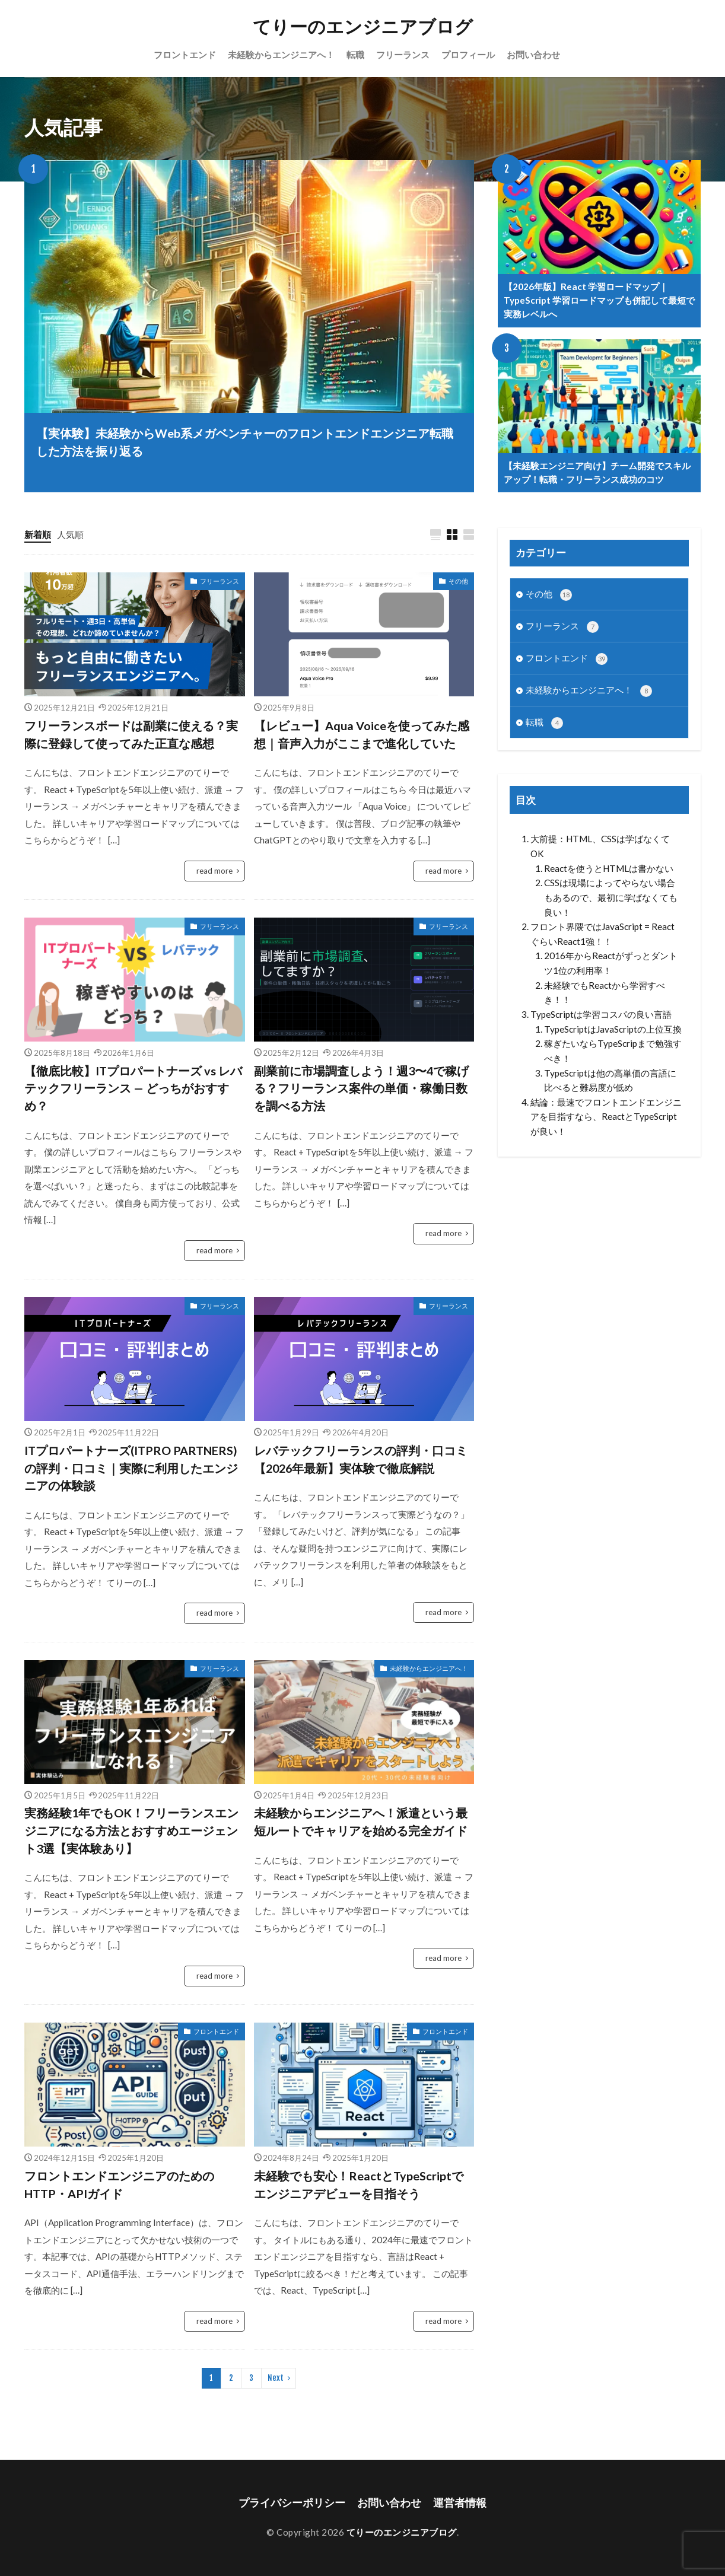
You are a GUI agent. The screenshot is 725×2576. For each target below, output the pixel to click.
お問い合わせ (533, 54)
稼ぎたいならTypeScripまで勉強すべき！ (613, 1050)
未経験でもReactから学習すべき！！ (604, 992)
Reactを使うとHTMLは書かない (608, 868)
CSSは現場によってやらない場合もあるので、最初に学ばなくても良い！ (611, 897)
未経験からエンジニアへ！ (281, 54)
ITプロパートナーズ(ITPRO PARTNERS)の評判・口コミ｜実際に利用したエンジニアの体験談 (131, 1467)
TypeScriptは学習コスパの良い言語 (601, 1014)
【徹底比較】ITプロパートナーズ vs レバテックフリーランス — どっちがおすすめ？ (133, 1088)
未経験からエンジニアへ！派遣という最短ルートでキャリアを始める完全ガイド (361, 1822)
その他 (458, 581)
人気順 (70, 534)
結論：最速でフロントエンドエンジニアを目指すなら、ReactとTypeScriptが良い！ (606, 1116)
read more (214, 870)
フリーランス (403, 54)
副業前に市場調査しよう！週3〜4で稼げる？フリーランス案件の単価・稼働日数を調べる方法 (361, 1088)
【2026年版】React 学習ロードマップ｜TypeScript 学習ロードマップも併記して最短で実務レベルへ (599, 300)
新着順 (37, 534)
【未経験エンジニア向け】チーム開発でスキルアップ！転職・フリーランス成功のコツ (597, 472)
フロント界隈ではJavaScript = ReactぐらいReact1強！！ (602, 934)
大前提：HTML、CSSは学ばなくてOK (600, 846)
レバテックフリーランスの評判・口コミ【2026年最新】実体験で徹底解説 (361, 1459)
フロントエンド (185, 54)
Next (276, 2378)
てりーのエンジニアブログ (363, 27)
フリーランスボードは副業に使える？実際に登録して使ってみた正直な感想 (131, 734)
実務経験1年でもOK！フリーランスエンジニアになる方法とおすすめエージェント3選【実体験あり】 (131, 1830)
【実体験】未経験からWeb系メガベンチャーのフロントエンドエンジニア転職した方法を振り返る (244, 442)
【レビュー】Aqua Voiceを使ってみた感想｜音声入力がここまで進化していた (361, 734)
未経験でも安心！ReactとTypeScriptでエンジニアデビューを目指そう (358, 2185)
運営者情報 (459, 2503)
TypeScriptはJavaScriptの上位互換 (613, 1029)
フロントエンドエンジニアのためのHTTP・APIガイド (119, 2185)
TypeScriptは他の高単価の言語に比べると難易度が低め (610, 1080)
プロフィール (468, 54)
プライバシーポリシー (292, 2503)
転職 (355, 54)
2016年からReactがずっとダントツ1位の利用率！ (611, 963)
